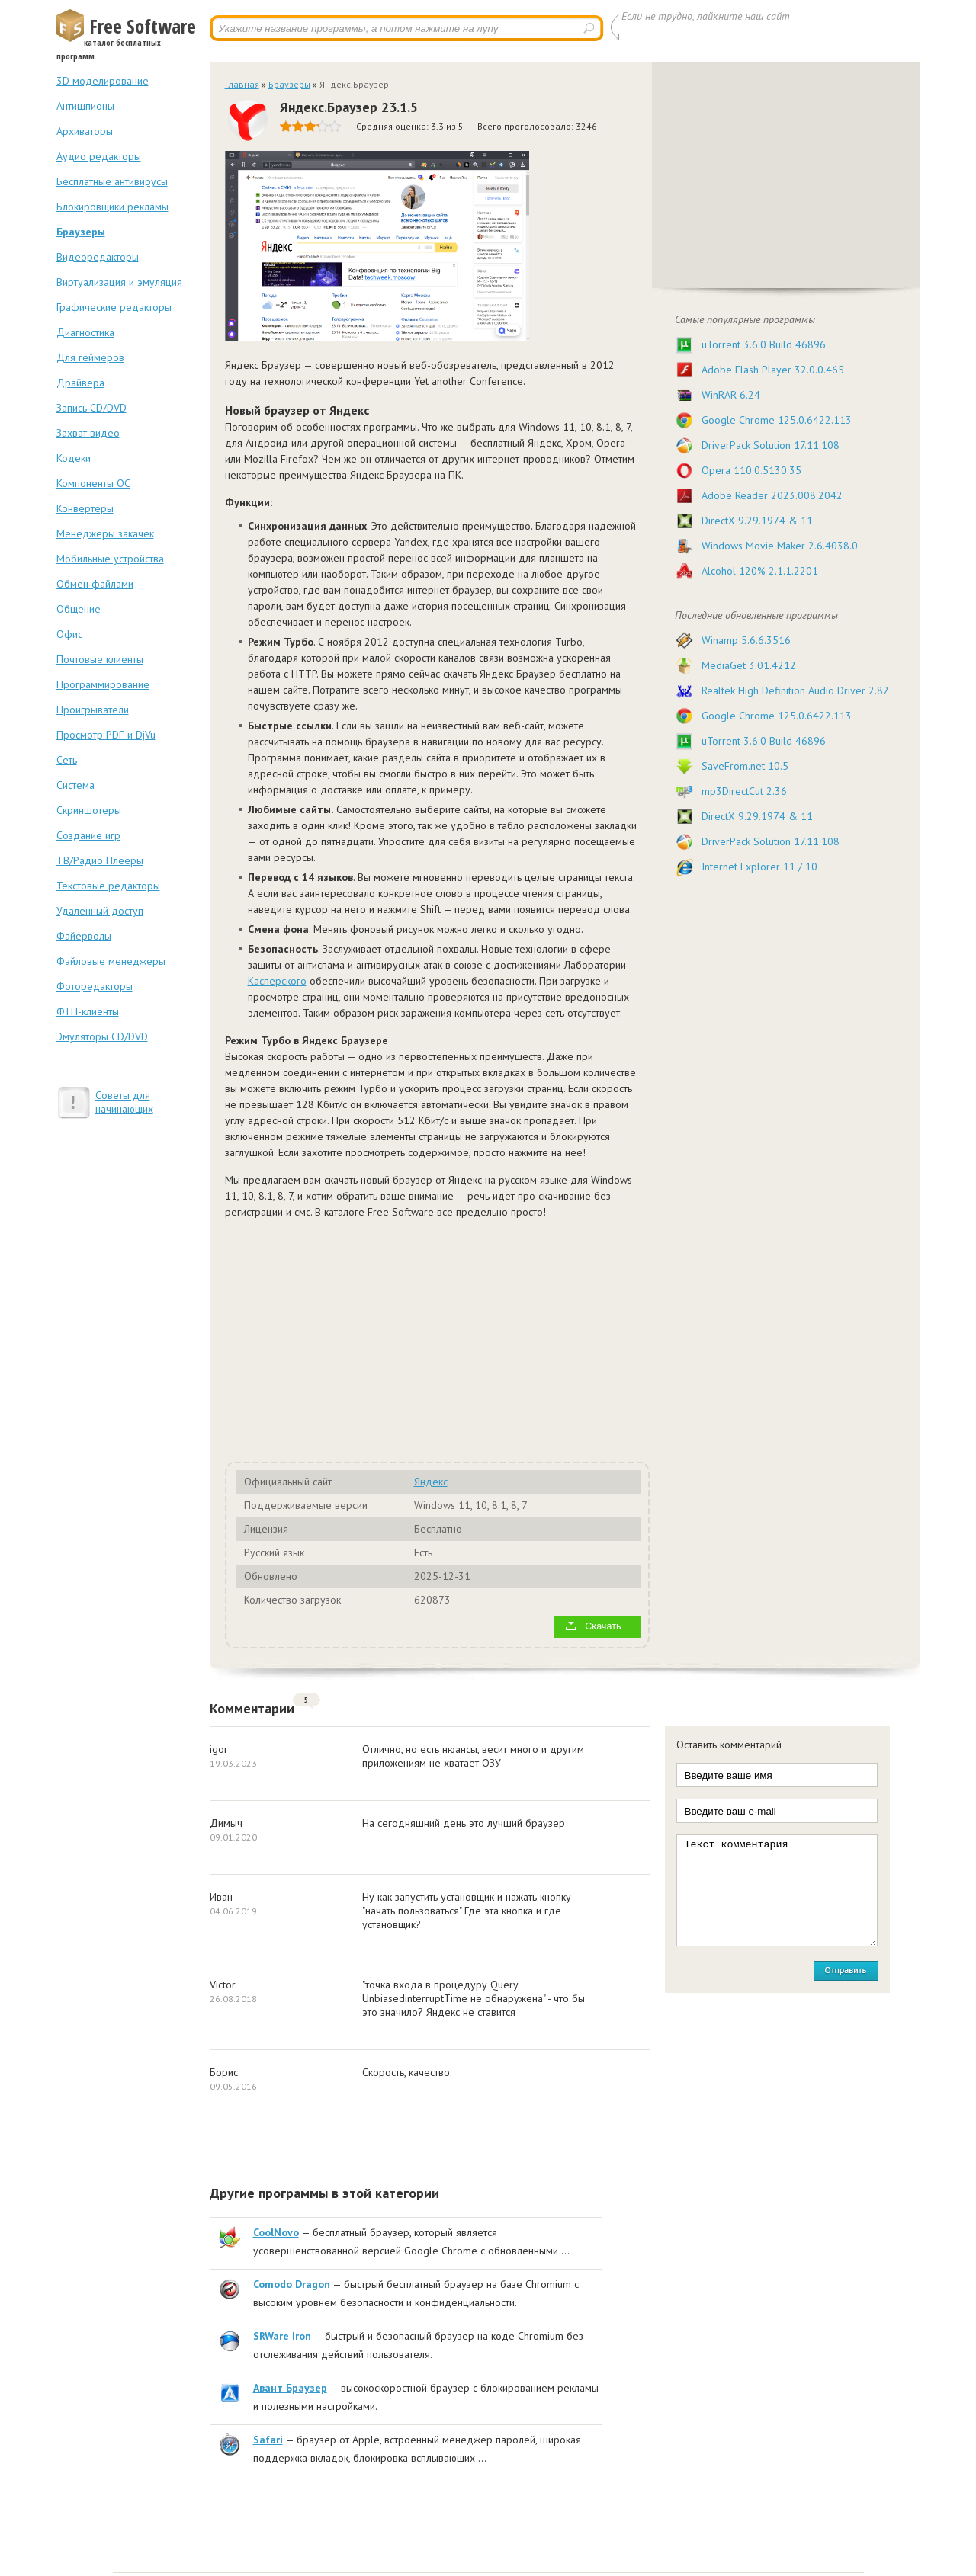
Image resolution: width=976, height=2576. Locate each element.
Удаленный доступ (99, 911)
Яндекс (431, 1481)
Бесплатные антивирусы (112, 181)
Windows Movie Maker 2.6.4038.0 (780, 546)
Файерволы (83, 936)
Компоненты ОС (93, 483)
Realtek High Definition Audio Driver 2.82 (795, 690)
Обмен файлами (94, 584)
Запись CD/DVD (91, 408)
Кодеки (73, 458)
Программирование (102, 684)
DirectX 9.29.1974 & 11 (757, 520)
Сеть (66, 760)
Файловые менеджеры (110, 961)
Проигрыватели (92, 709)
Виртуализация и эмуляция (119, 282)
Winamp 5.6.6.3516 (746, 640)
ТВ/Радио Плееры (99, 860)
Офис (69, 634)
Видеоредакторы (97, 257)
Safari (268, 2439)
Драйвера (80, 382)
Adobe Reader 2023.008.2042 (772, 495)
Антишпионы (85, 106)
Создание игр (88, 835)
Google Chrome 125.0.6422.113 (777, 420)
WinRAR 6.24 (731, 395)
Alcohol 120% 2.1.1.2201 (760, 571)
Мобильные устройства (110, 559)
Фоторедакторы (94, 986)
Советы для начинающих (124, 1102)
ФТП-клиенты (87, 1011)
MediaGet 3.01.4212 (749, 665)
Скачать (603, 1626)
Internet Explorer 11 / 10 (759, 866)
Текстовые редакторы (108, 885)
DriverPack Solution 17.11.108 (771, 445)
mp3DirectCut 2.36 (744, 791)
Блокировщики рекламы (112, 206)
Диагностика (85, 332)
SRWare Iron (282, 2336)
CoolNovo (276, 2232)
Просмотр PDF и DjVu (106, 735)
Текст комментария (777, 1890)
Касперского (277, 981)
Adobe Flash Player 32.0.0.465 (773, 369)
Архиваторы (84, 131)
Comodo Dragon (291, 2284)
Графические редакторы (114, 307)
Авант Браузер (290, 2388)
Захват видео (88, 433)
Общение (78, 609)
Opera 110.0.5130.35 (751, 470)
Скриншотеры (88, 810)
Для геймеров (90, 357)
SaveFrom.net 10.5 (745, 766)
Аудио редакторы (98, 156)
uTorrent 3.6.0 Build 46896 (764, 344)
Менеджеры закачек (105, 533)
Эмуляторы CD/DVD (102, 1036)
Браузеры (80, 232)
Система (75, 785)
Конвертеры (85, 508)
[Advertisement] (415, 1338)
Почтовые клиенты (99, 659)
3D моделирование (102, 81)
